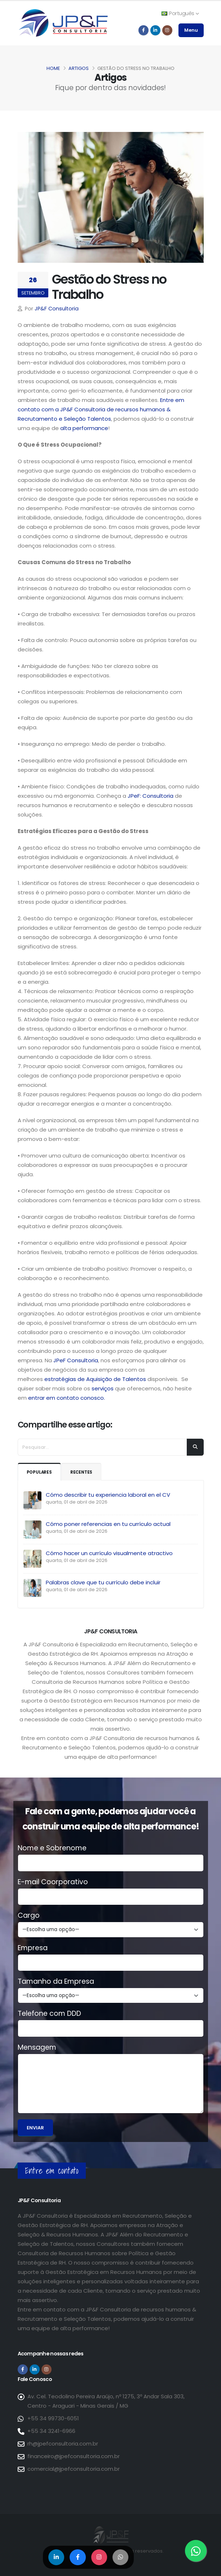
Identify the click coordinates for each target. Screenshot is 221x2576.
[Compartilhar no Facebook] (78, 2557)
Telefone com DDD (49, 2013)
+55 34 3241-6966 (51, 2431)
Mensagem (37, 2047)
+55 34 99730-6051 (53, 2418)
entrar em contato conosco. (66, 1398)
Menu (191, 30)
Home (53, 68)
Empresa (33, 1948)
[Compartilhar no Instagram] (99, 2557)
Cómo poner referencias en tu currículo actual (108, 1524)
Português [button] (180, 13)
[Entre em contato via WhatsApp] (196, 2551)
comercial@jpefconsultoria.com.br (73, 2469)
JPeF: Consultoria (150, 796)
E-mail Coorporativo (53, 1882)
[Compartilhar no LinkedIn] (56, 2557)
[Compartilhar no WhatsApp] (121, 2557)
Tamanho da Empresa (56, 1981)
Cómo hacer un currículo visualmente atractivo (109, 1553)
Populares (40, 1472)
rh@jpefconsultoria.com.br (62, 2443)
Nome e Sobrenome (52, 1848)
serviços (102, 1388)
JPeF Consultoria (75, 1360)
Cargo (29, 1915)
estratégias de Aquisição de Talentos (95, 1379)
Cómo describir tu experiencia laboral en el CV (108, 1495)
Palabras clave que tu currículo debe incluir (103, 1582)
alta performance (84, 428)
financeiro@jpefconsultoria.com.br (73, 2456)
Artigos (78, 68)
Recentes (85, 1472)
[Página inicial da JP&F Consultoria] (63, 22)
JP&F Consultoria (57, 308)
